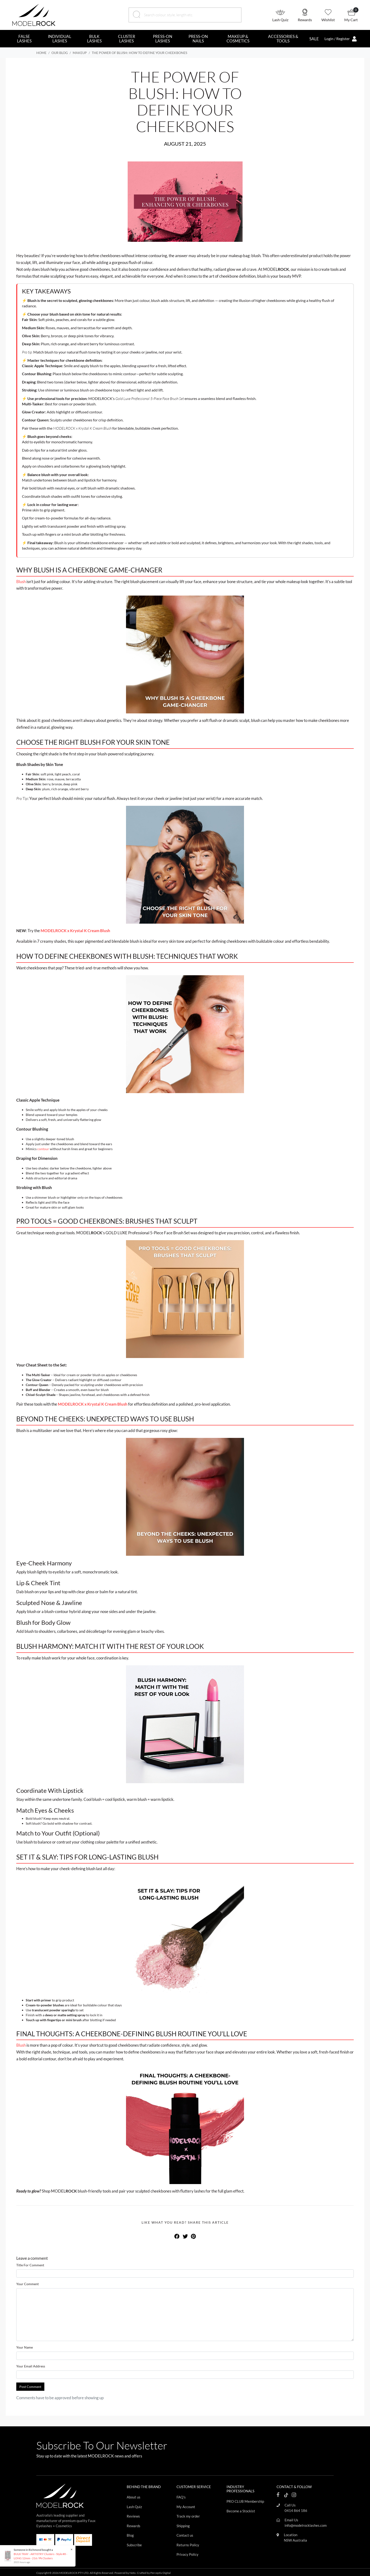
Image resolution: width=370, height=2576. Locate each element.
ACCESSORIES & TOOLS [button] (283, 38)
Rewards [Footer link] (133, 2526)
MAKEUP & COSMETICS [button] (238, 38)
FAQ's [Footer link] (181, 2497)
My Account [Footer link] (186, 2507)
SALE (314, 38)
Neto (133, 2573)
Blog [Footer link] (130, 2535)
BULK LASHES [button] (94, 38)
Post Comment (30, 2387)
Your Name (24, 2347)
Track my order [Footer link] (188, 2516)
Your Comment (27, 2284)
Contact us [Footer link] (185, 2535)
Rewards (305, 19)
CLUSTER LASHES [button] (126, 38)
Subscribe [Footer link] (134, 2545)
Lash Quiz (280, 19)
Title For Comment (30, 2265)
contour (43, 1149)
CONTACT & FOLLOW (294, 2487)
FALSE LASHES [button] (24, 38)
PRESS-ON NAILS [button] (198, 38)
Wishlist (328, 19)
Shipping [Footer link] (183, 2526)
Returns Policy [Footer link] (188, 2545)
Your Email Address (30, 2366)
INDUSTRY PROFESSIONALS (240, 2489)
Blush (21, 581)
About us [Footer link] (133, 2497)
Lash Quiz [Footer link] (134, 2507)
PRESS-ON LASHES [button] (162, 38)
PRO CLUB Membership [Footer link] (245, 2501)
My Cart (351, 19)
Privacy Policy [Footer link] (187, 2554)
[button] (285, 15)
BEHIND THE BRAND (144, 2487)
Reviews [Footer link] (133, 2516)
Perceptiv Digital (160, 2573)
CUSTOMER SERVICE (194, 2487)
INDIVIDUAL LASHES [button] (59, 38)
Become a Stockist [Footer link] (241, 2511)
